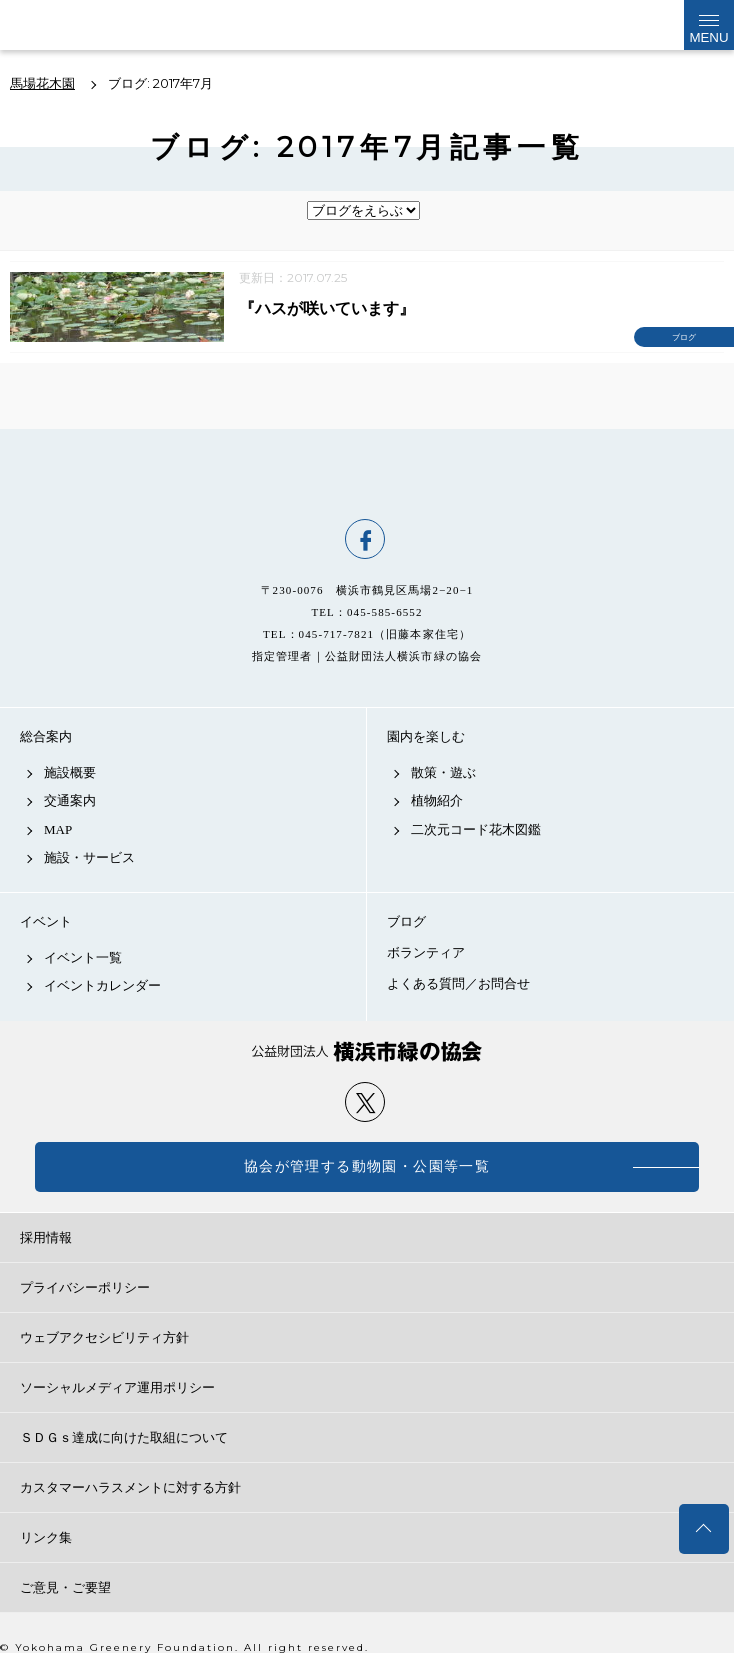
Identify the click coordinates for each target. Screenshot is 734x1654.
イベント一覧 (83, 957)
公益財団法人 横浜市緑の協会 (367, 1051)
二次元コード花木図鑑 (476, 829)
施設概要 (70, 772)
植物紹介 (437, 800)
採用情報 (46, 1237)
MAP (58, 829)
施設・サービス (89, 857)
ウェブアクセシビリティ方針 (104, 1337)
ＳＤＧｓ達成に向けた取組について (124, 1437)
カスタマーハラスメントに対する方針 (130, 1487)
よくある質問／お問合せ (458, 983)
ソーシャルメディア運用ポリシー (117, 1387)
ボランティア (426, 952)
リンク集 (46, 1537)
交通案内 (70, 800)
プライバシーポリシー (85, 1287)
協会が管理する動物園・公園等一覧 (367, 1166)
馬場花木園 (367, 474)
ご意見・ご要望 (65, 1587)
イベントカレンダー (102, 985)
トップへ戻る (704, 1529)
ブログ (406, 921)
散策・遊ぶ (443, 772)
